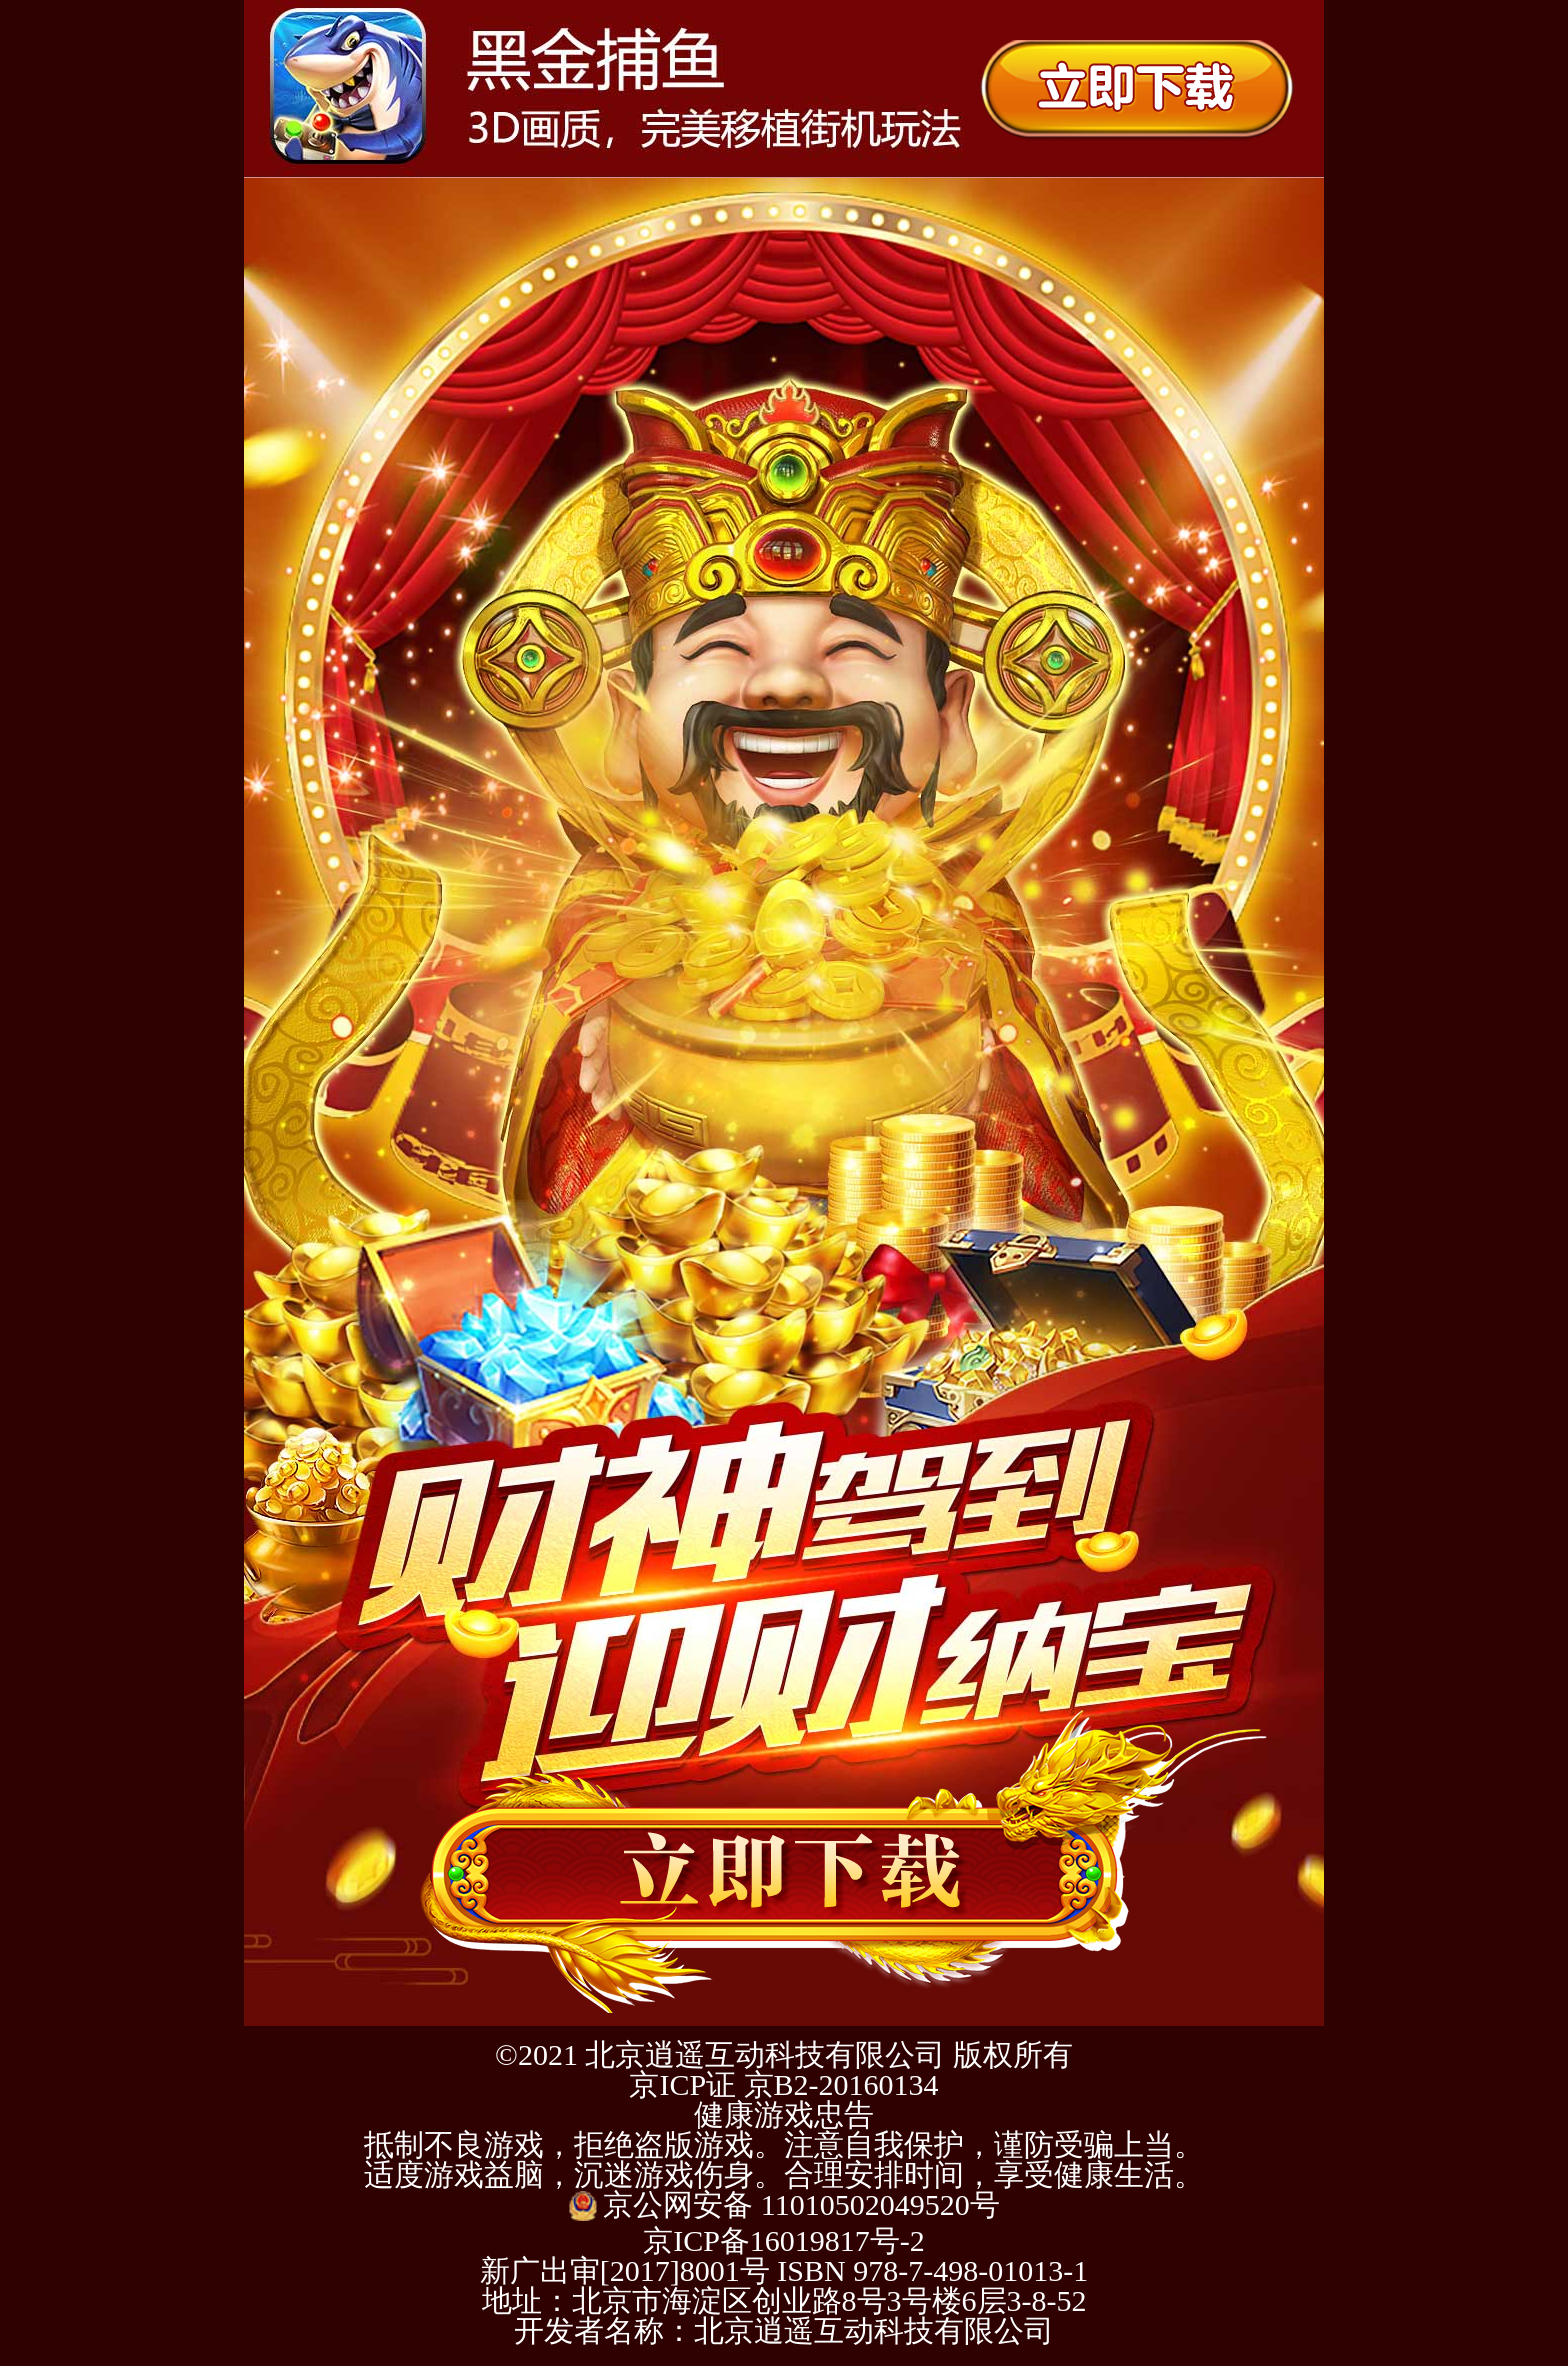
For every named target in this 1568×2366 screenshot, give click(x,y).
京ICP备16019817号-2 (784, 2240)
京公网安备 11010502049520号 (783, 2204)
